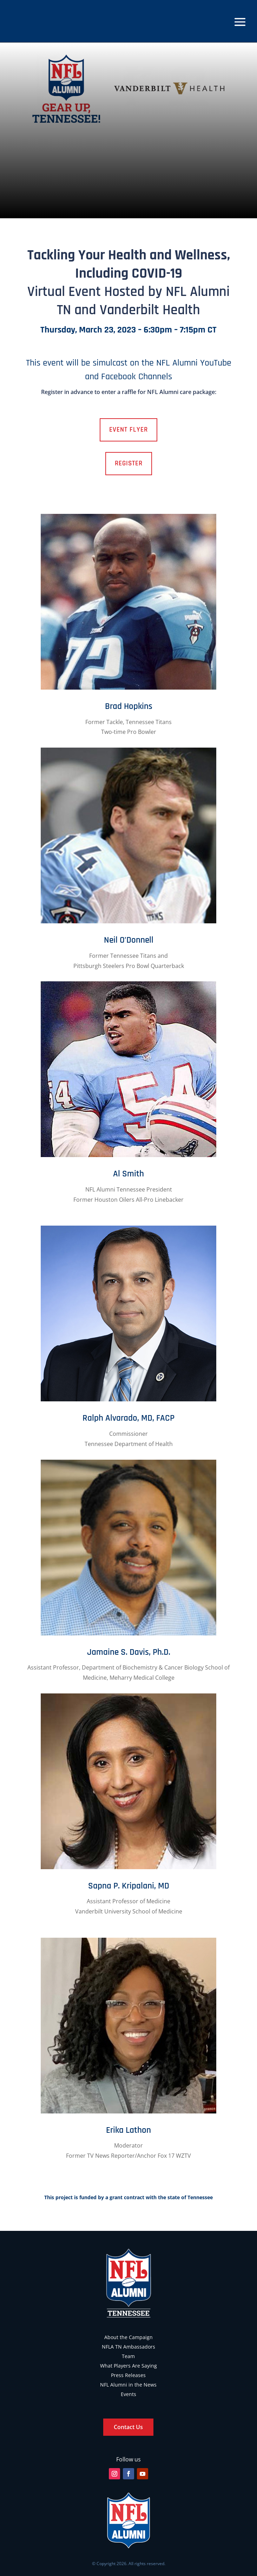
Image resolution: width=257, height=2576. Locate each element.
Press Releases (128, 2375)
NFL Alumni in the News (128, 2384)
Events (128, 2394)
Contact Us (128, 2427)
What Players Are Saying (128, 2365)
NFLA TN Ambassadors (128, 2346)
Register (129, 463)
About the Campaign (128, 2337)
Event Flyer (128, 429)
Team (128, 2356)
